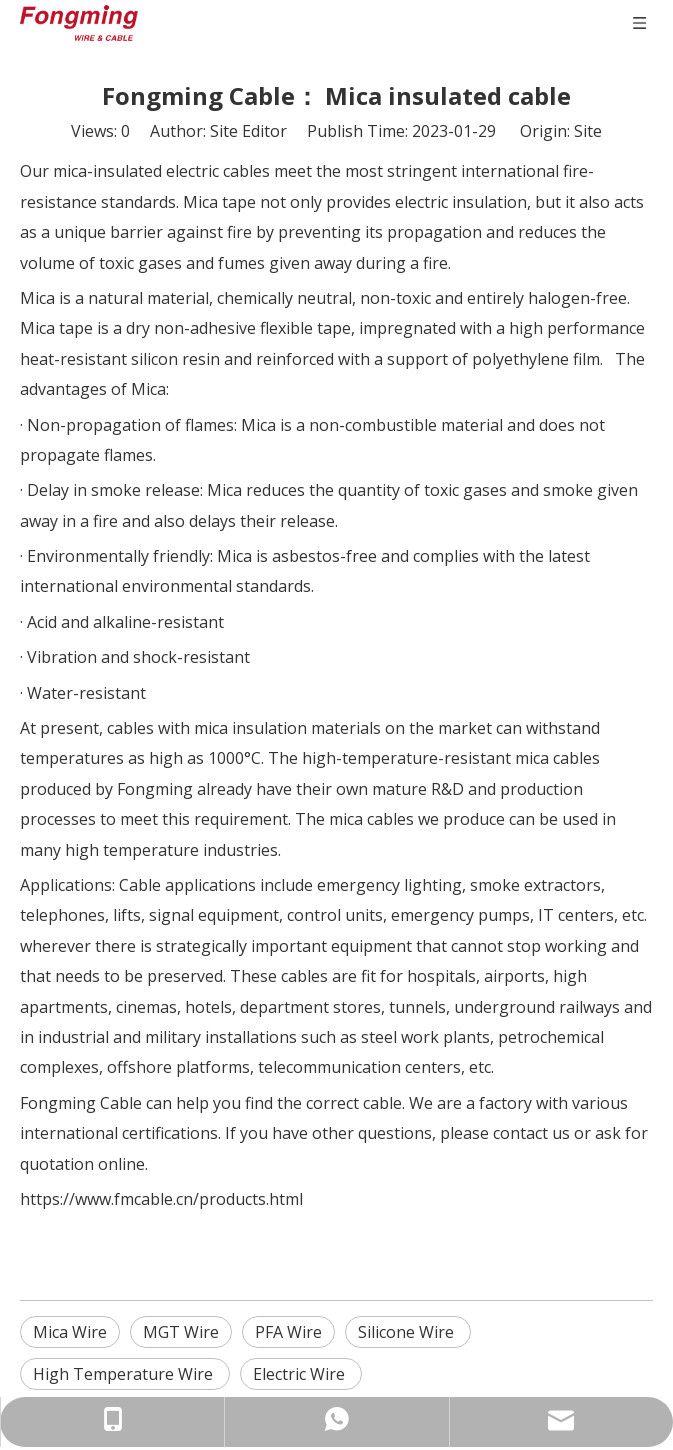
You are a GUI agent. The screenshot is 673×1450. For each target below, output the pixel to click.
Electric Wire (301, 1374)
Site (588, 131)
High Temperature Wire (125, 1374)
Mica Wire (70, 1332)
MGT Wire (181, 1332)
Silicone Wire (408, 1332)
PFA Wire (288, 1332)
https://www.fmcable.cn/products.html (161, 1199)
